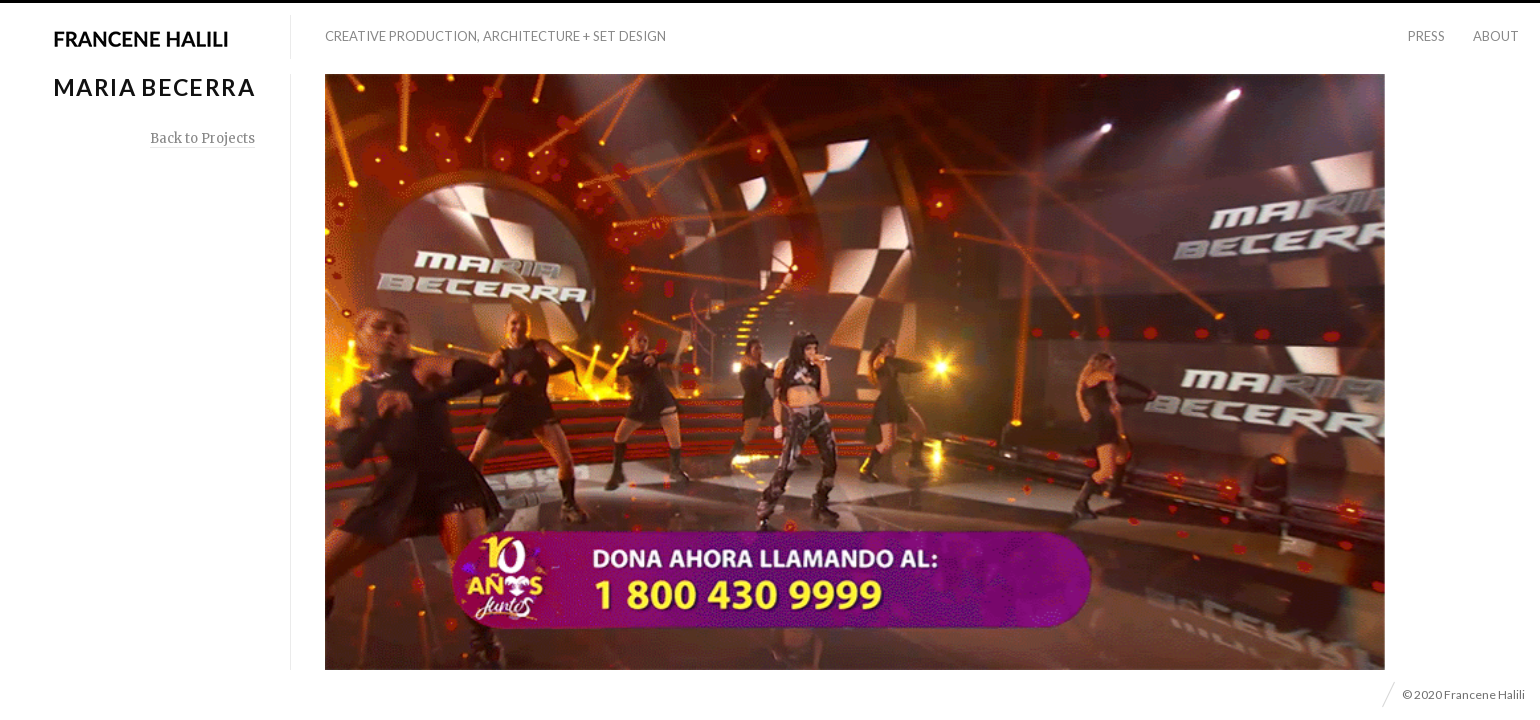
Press (1426, 36)
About (1496, 36)
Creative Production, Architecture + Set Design (495, 36)
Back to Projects (202, 138)
